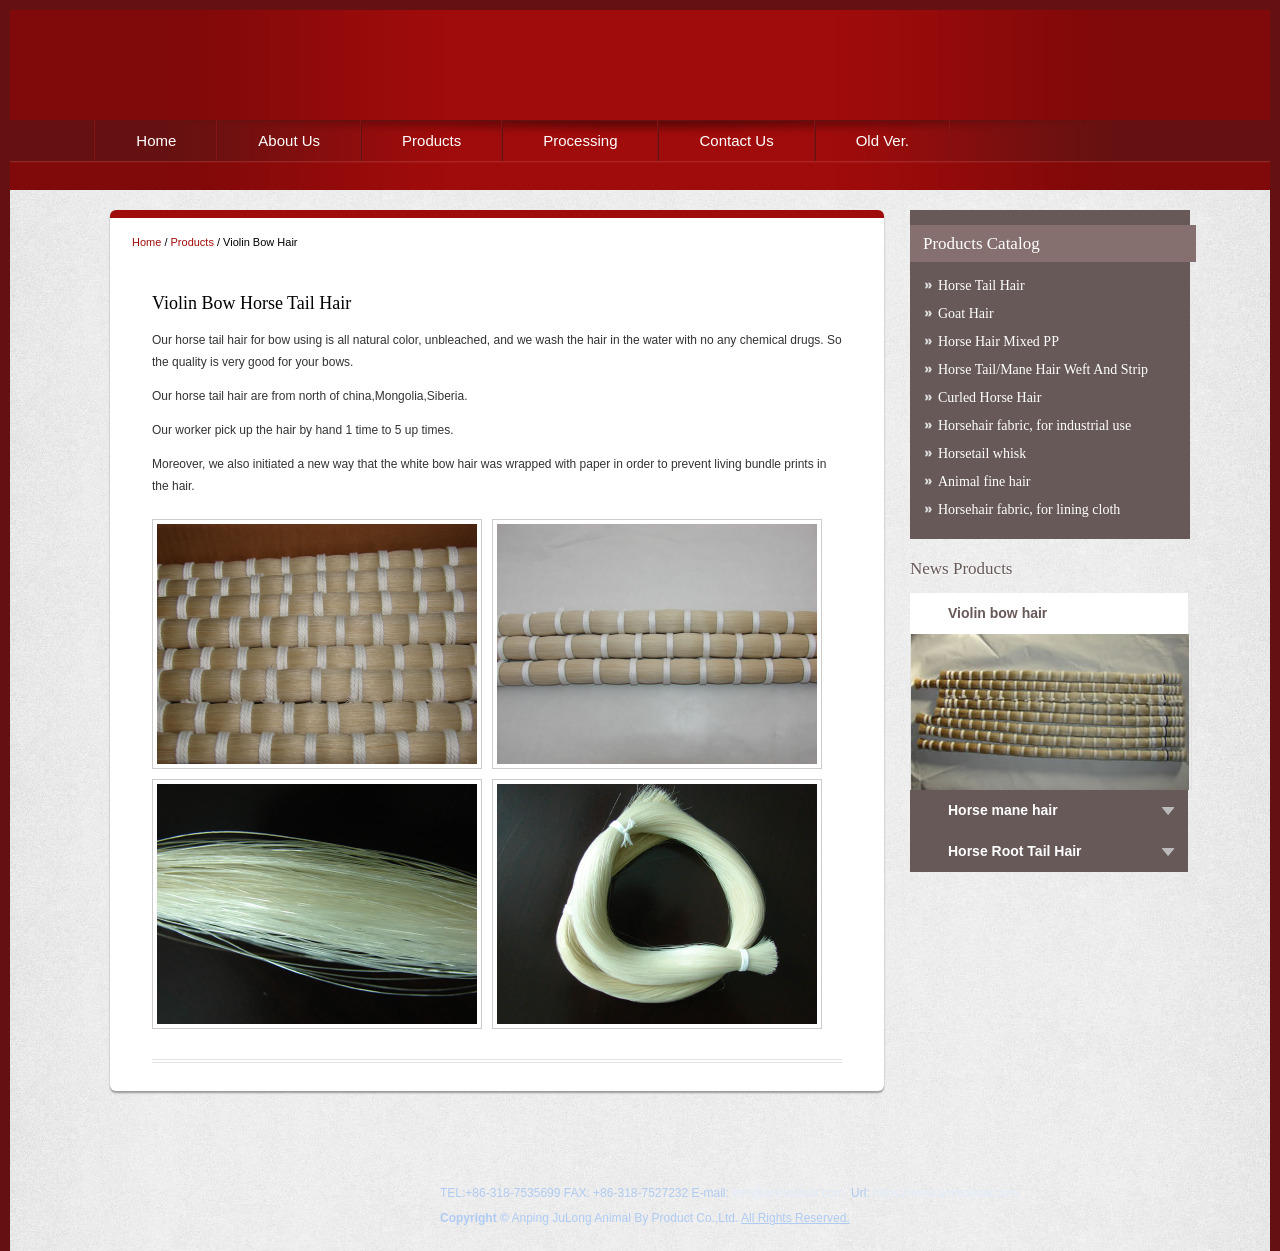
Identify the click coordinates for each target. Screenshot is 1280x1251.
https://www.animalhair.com (945, 1193)
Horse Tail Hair (981, 285)
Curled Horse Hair (989, 397)
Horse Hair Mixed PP (998, 341)
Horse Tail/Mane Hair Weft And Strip (1043, 369)
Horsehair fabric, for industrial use (1034, 425)
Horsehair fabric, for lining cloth (1029, 509)
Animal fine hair (984, 481)
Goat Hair (966, 313)
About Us (289, 140)
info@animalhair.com (788, 1193)
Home (156, 140)
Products (431, 140)
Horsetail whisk (982, 453)
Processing (580, 140)
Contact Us (736, 140)
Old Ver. (882, 140)
